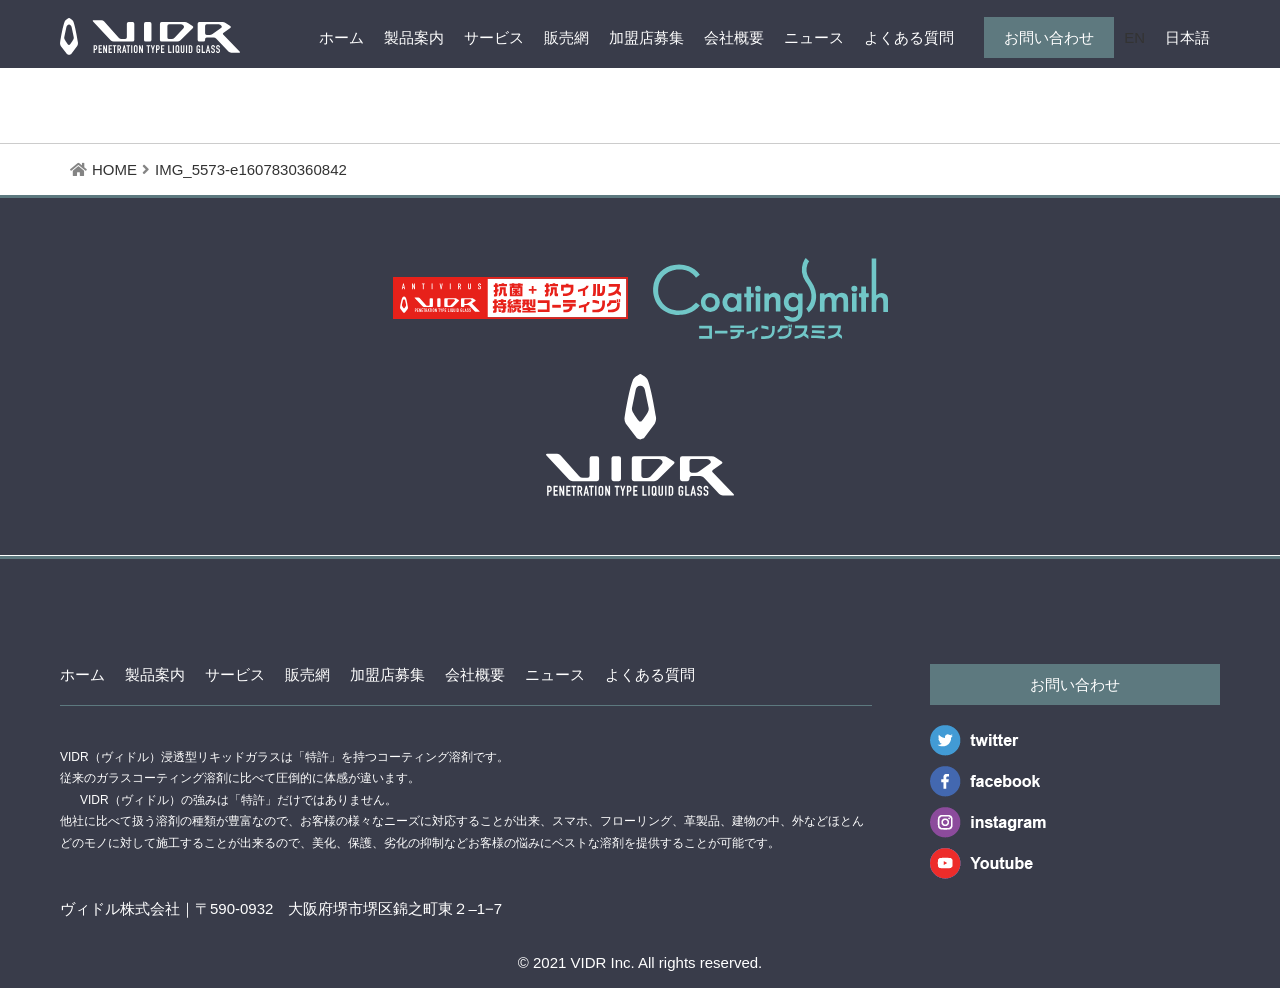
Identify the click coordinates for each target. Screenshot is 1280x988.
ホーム (341, 37)
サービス (494, 37)
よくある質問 (909, 37)
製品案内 (414, 37)
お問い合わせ (1049, 37)
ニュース (814, 37)
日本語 (1187, 37)
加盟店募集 (646, 37)
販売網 (566, 37)
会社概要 (734, 37)
